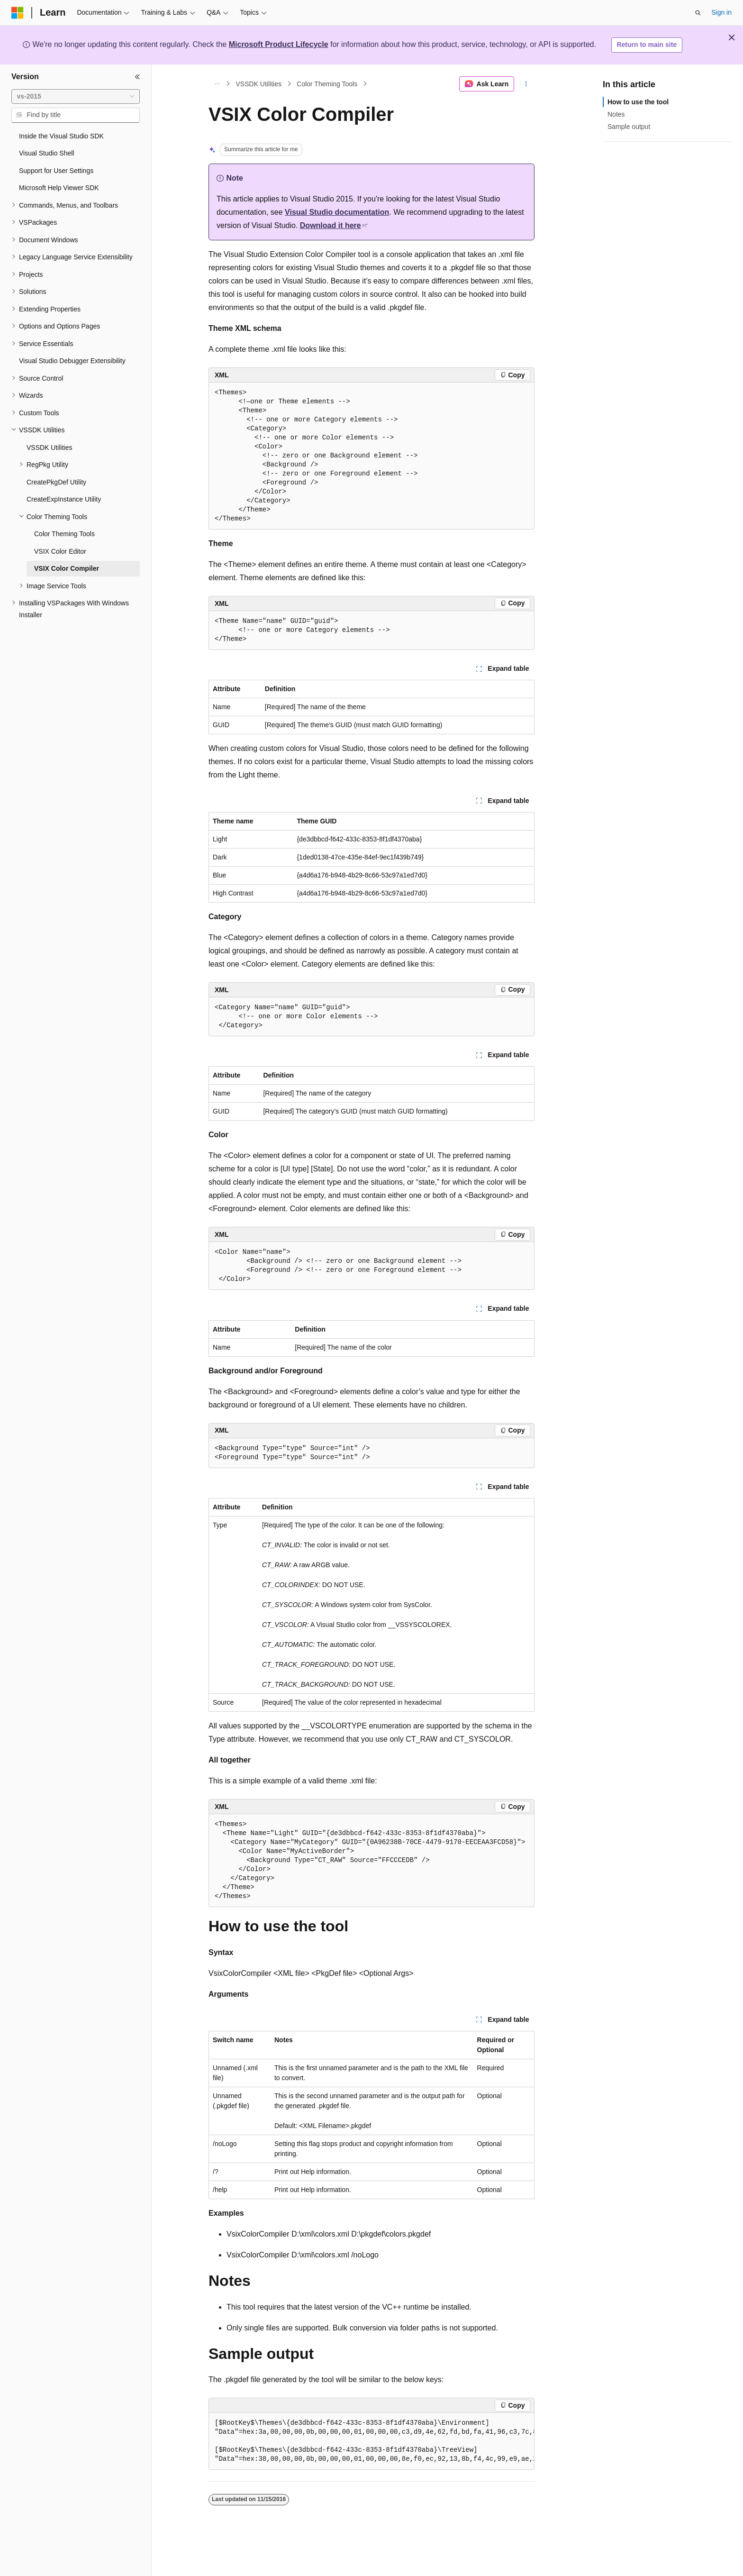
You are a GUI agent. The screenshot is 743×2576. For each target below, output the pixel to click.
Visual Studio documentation (337, 212)
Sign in (721, 12)
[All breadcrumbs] (216, 83)
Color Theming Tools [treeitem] (64, 534)
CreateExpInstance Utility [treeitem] (64, 499)
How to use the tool (638, 102)
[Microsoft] (17, 13)
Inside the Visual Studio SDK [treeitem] (61, 136)
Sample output (628, 126)
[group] (371, 2441)
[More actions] (526, 83)
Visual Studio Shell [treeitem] (46, 153)
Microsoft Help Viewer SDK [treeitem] (59, 188)
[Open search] (698, 12)
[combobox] (75, 96)
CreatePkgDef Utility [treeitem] (56, 482)
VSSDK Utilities (258, 84)
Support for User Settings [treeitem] (56, 170)
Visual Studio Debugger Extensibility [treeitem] (72, 361)
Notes (616, 114)
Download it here (330, 225)
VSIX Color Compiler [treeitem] (66, 568)
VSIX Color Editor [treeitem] (60, 551)
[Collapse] (137, 76)
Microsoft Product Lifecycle (278, 44)
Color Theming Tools (327, 84)
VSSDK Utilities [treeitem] (49, 447)
